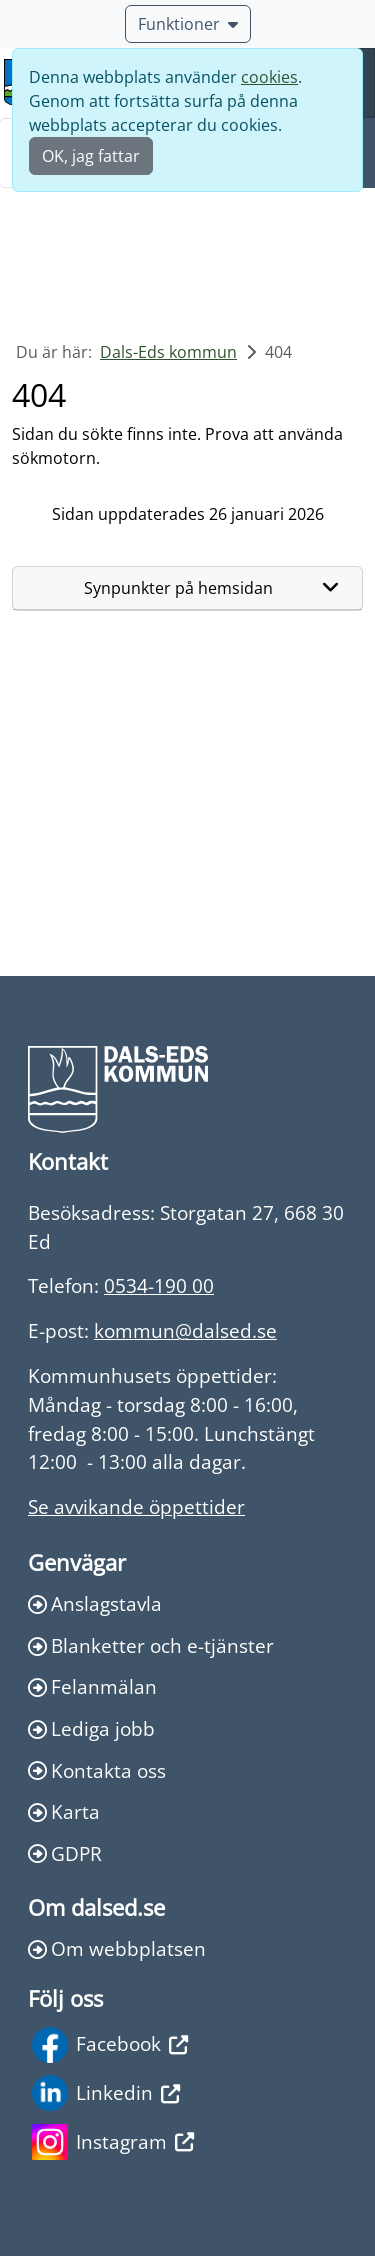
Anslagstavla (95, 1603)
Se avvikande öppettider (136, 1506)
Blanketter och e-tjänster (151, 1645)
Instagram (113, 2142)
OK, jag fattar (91, 156)
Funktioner (188, 24)
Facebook (110, 2045)
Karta (64, 1811)
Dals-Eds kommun (168, 352)
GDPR (65, 1853)
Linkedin (106, 2093)
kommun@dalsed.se (185, 1330)
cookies (269, 77)
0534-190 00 (159, 1285)
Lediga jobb (91, 1728)
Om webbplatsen (117, 1948)
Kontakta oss (97, 1770)
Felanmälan (92, 1686)
